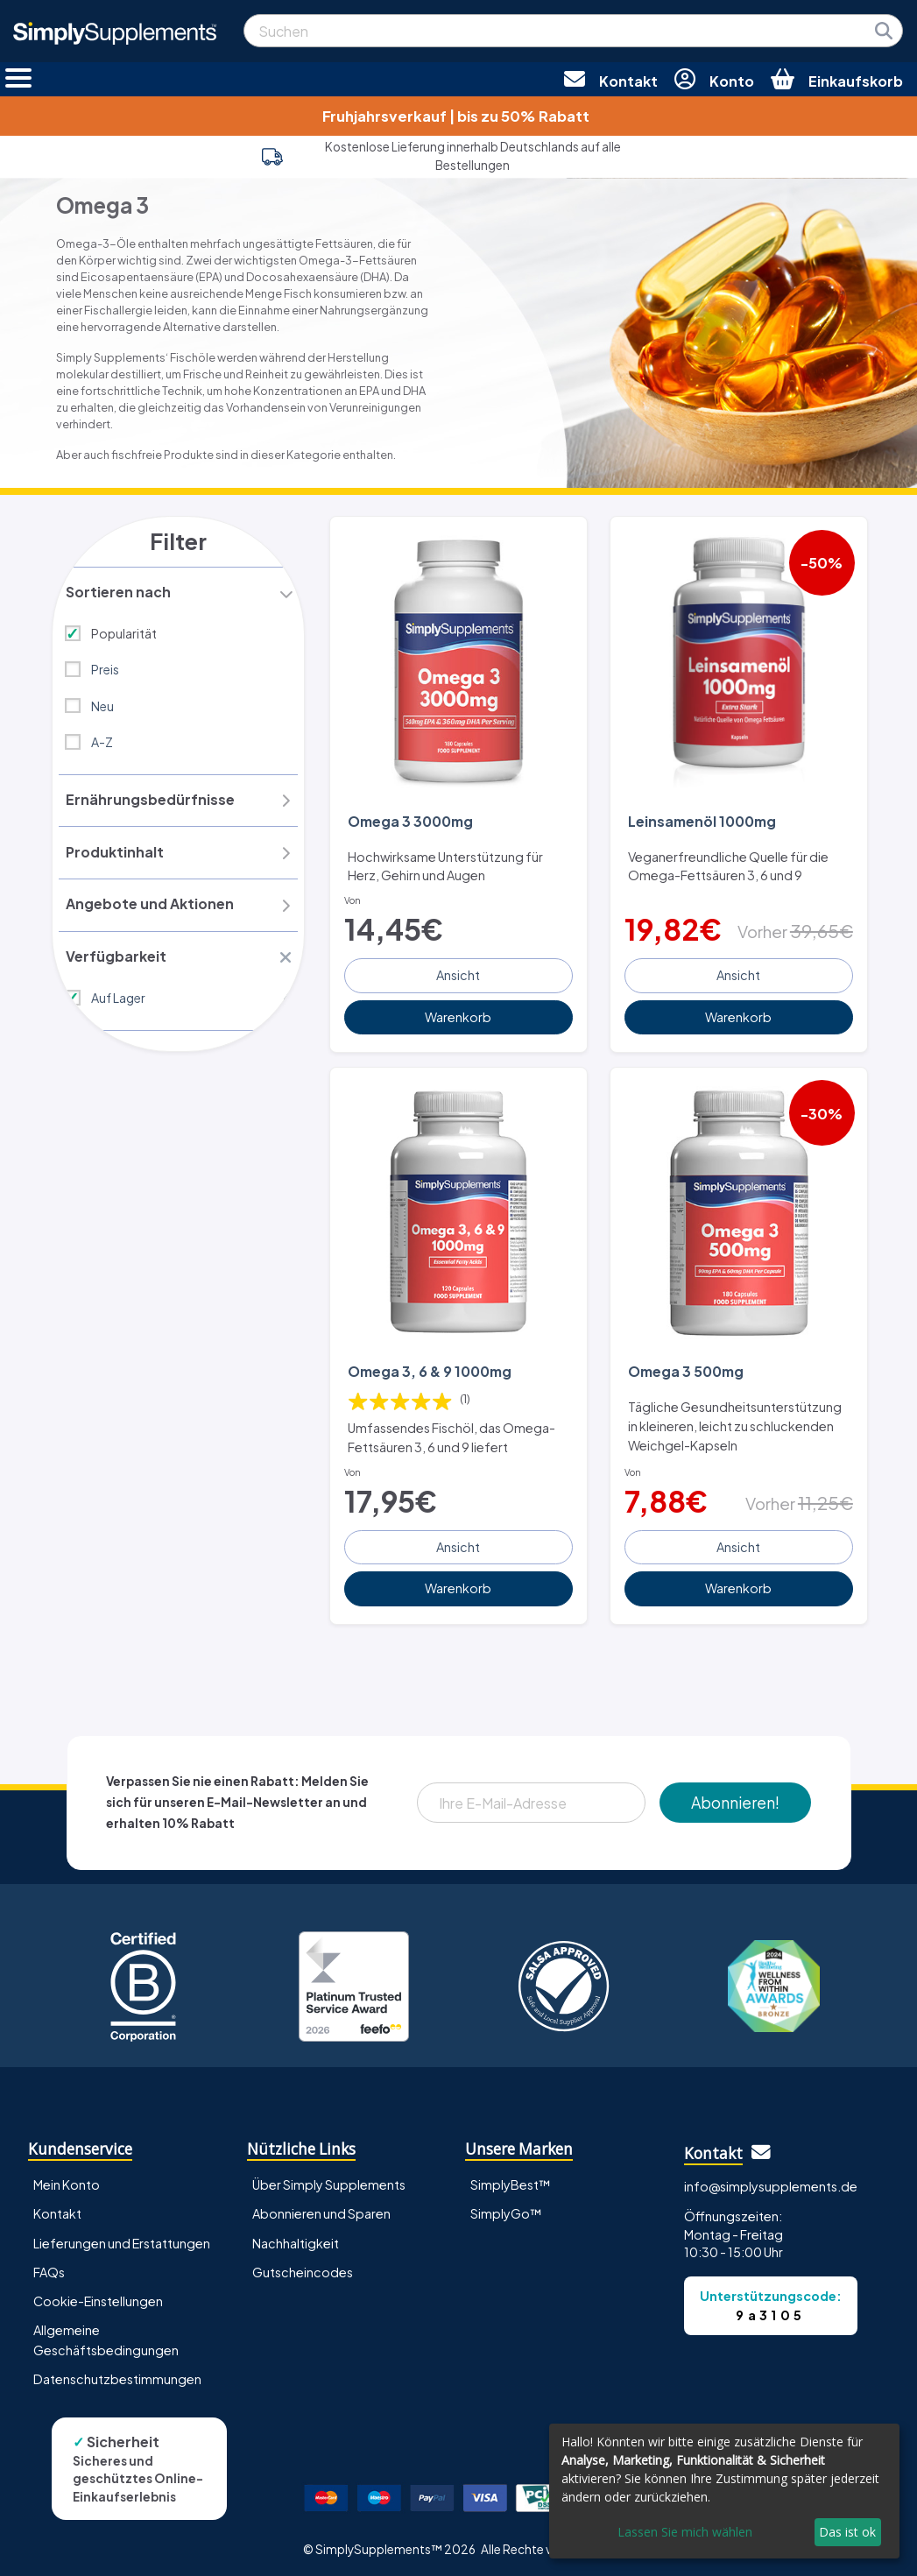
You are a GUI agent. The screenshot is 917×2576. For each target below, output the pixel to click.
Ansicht (458, 973)
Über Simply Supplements (329, 2181)
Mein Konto (66, 2181)
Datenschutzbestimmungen (117, 2374)
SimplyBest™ (510, 2181)
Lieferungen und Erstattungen (121, 2239)
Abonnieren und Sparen (321, 2210)
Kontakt (57, 2210)
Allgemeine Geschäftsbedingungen (106, 2336)
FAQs (49, 2268)
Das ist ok (847, 2531)
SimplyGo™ (506, 2210)
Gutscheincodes (302, 2268)
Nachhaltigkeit (295, 2239)
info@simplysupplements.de (770, 2182)
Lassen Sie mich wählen (684, 2531)
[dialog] (724, 2491)
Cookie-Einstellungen (98, 2296)
